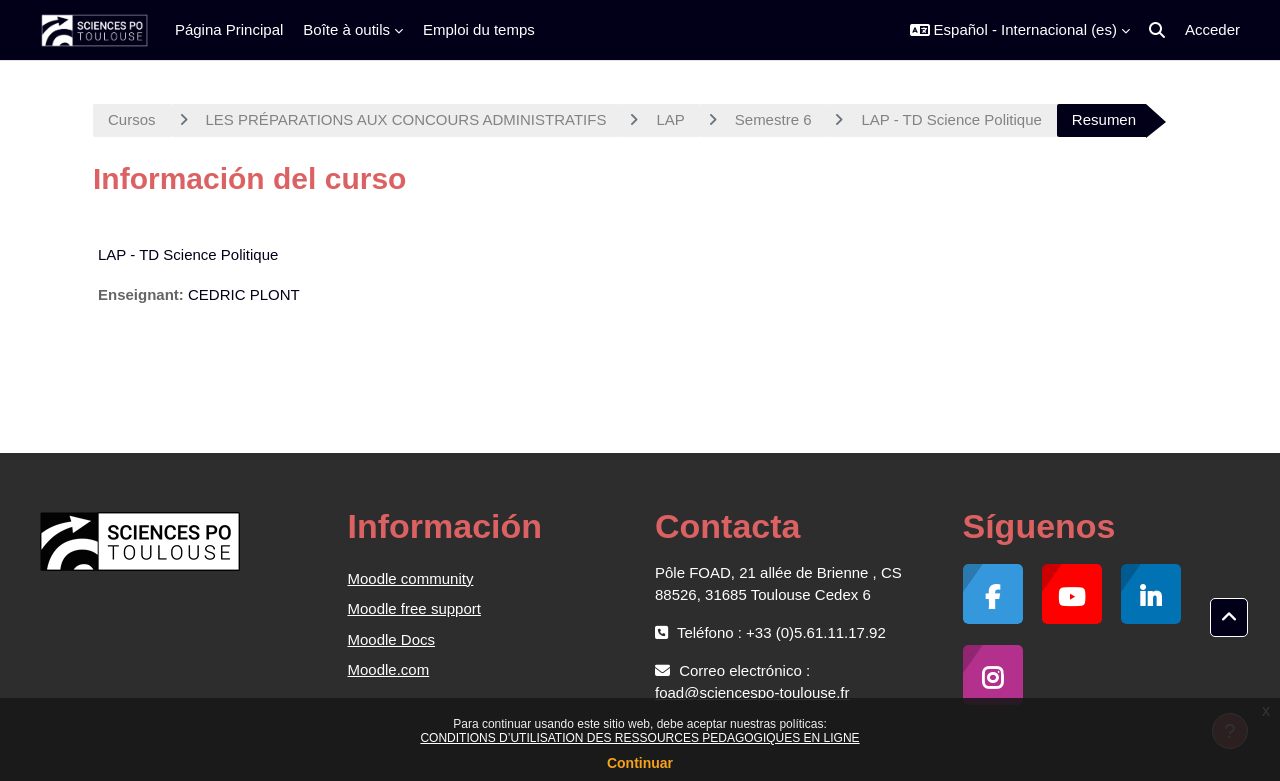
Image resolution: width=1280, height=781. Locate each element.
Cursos (132, 119)
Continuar (640, 763)
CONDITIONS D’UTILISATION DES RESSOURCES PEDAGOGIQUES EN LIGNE (639, 738)
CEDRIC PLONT (244, 294)
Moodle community (411, 578)
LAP (670, 119)
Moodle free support (414, 608)
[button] (1020, 30)
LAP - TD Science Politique (951, 119)
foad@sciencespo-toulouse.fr (752, 692)
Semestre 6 (773, 119)
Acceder (1212, 29)
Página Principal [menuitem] (229, 29)
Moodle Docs (392, 639)
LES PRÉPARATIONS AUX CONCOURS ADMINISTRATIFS (406, 119)
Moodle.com (389, 669)
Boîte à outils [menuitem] (346, 29)
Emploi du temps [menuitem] (479, 29)
